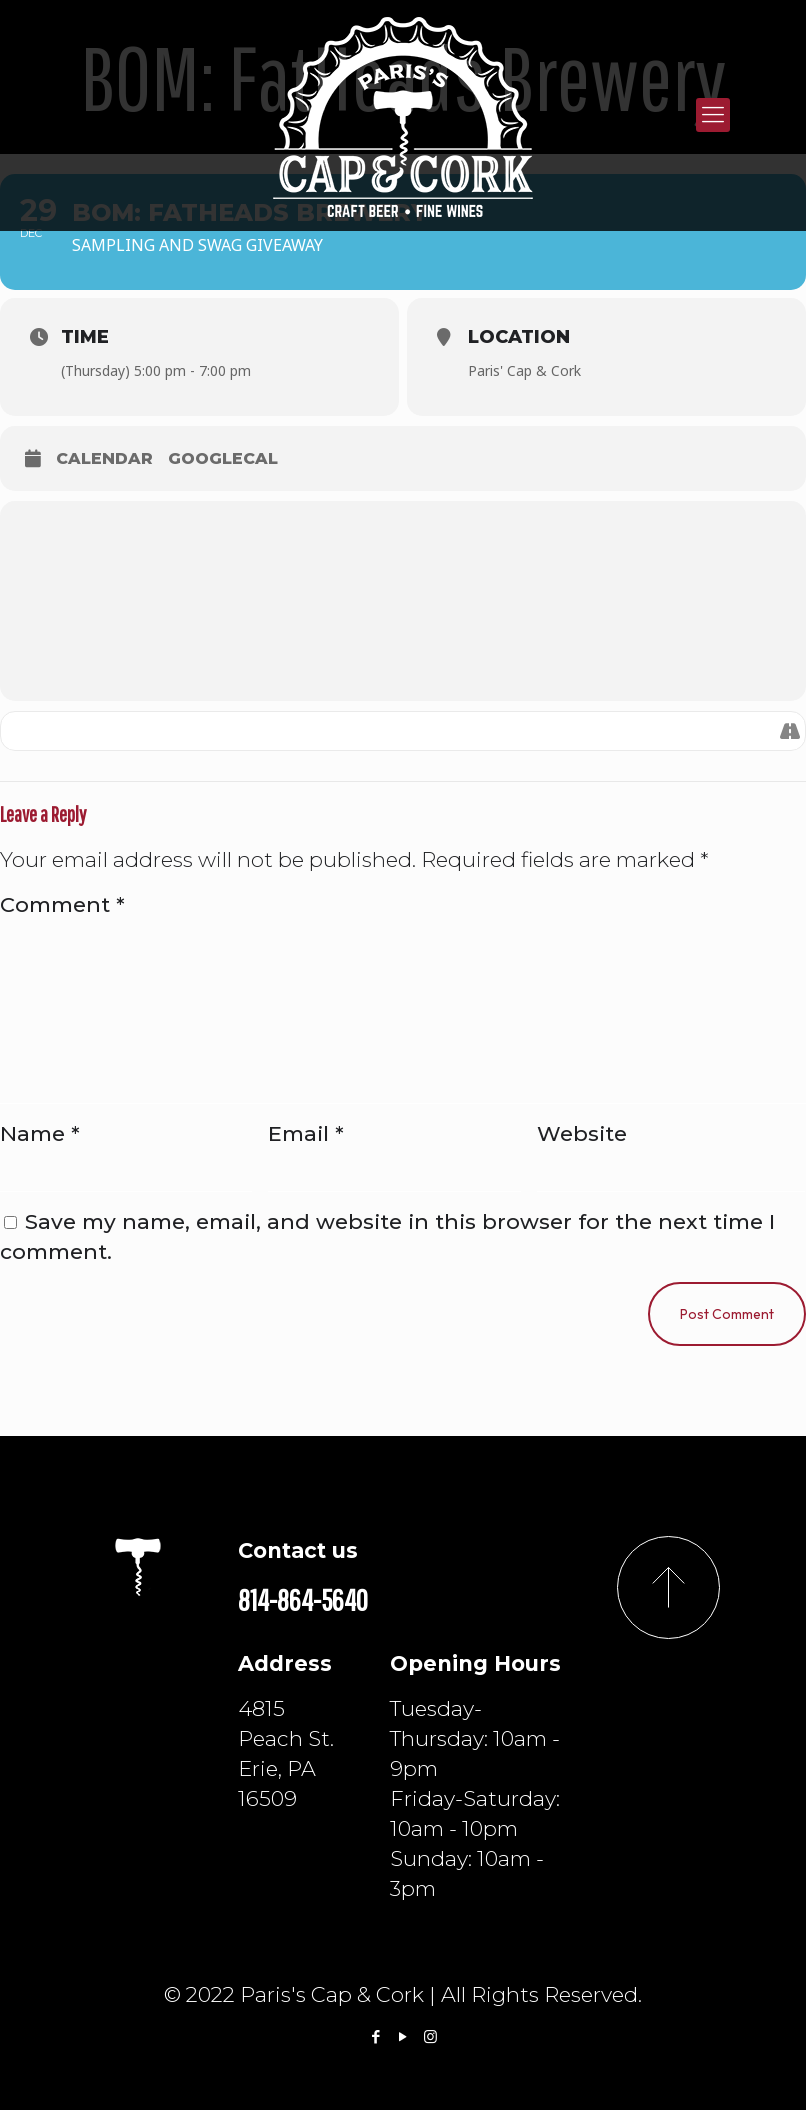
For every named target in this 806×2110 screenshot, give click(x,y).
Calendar (104, 458)
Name (40, 1133)
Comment (62, 904)
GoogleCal (223, 458)
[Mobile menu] (713, 115)
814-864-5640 (303, 1599)
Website (582, 1133)
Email (306, 1133)
